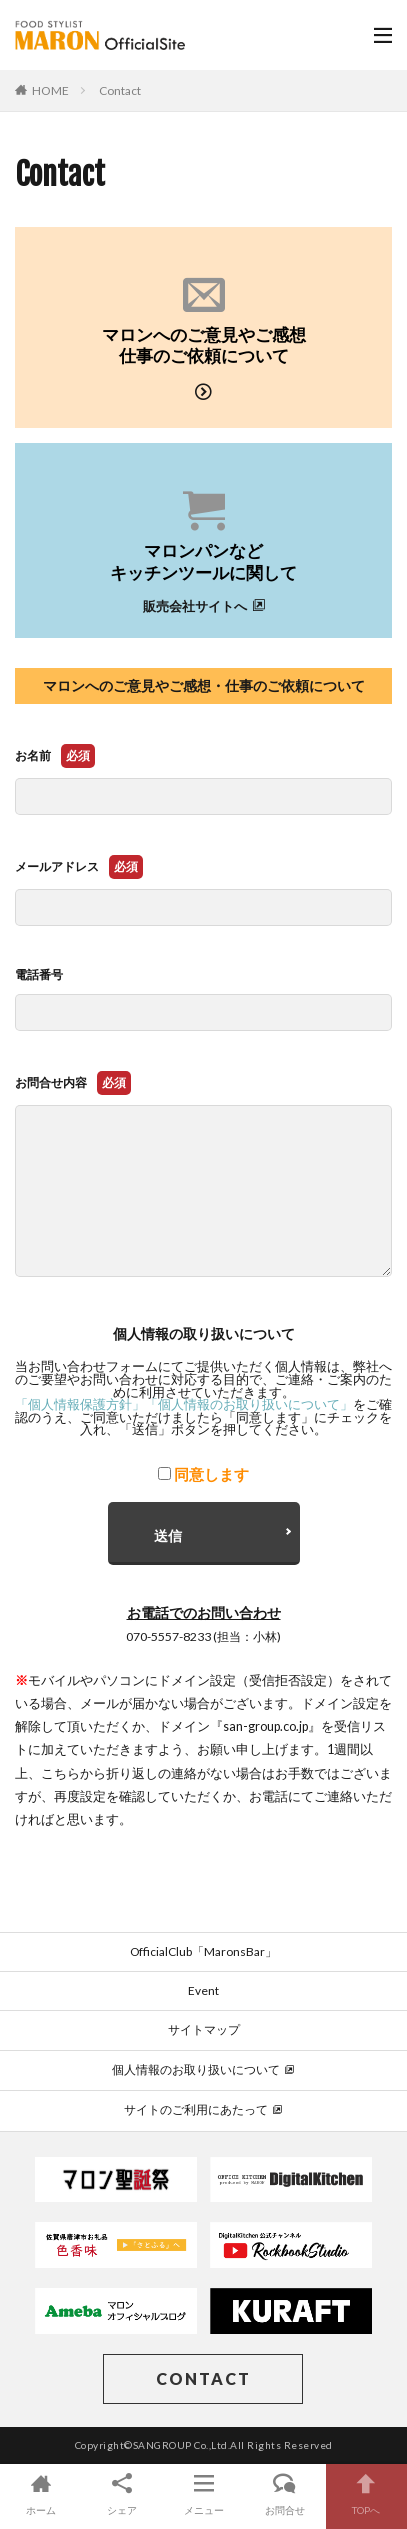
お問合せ (284, 2493)
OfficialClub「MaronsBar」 (203, 1951)
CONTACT (203, 2378)
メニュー (203, 2493)
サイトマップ (204, 2029)
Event (203, 1990)
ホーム (40, 2493)
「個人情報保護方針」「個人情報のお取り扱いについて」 (184, 1404)
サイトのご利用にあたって (203, 2109)
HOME (50, 90)
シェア (121, 2493)
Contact (120, 90)
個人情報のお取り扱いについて (203, 2069)
